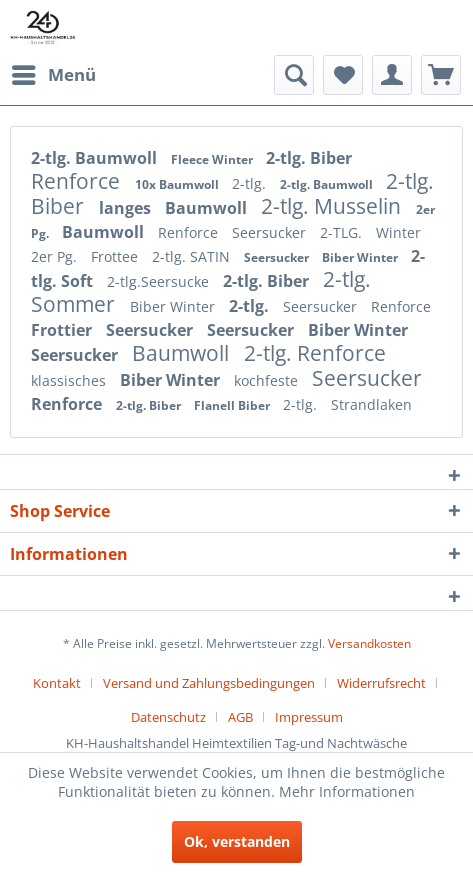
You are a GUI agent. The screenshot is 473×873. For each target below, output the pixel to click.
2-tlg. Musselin (333, 206)
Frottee (116, 256)
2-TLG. (343, 232)
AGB (240, 717)
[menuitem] (53, 75)
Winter (398, 232)
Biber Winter (361, 257)
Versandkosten (369, 643)
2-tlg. (251, 183)
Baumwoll (208, 208)
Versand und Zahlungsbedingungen (209, 683)
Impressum (309, 717)
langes (127, 208)
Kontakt (57, 683)
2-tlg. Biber (309, 158)
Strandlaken (371, 404)
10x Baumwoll (178, 184)
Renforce (78, 181)
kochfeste (268, 380)
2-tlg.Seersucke (160, 281)
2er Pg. (56, 256)
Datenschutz (168, 717)
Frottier (63, 330)
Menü (54, 72)
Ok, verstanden (237, 841)
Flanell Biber (233, 405)
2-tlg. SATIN (193, 256)
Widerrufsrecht (381, 683)
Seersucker (271, 232)
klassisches (70, 380)
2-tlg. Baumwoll (96, 158)
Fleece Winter (213, 159)
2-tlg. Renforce (315, 353)
